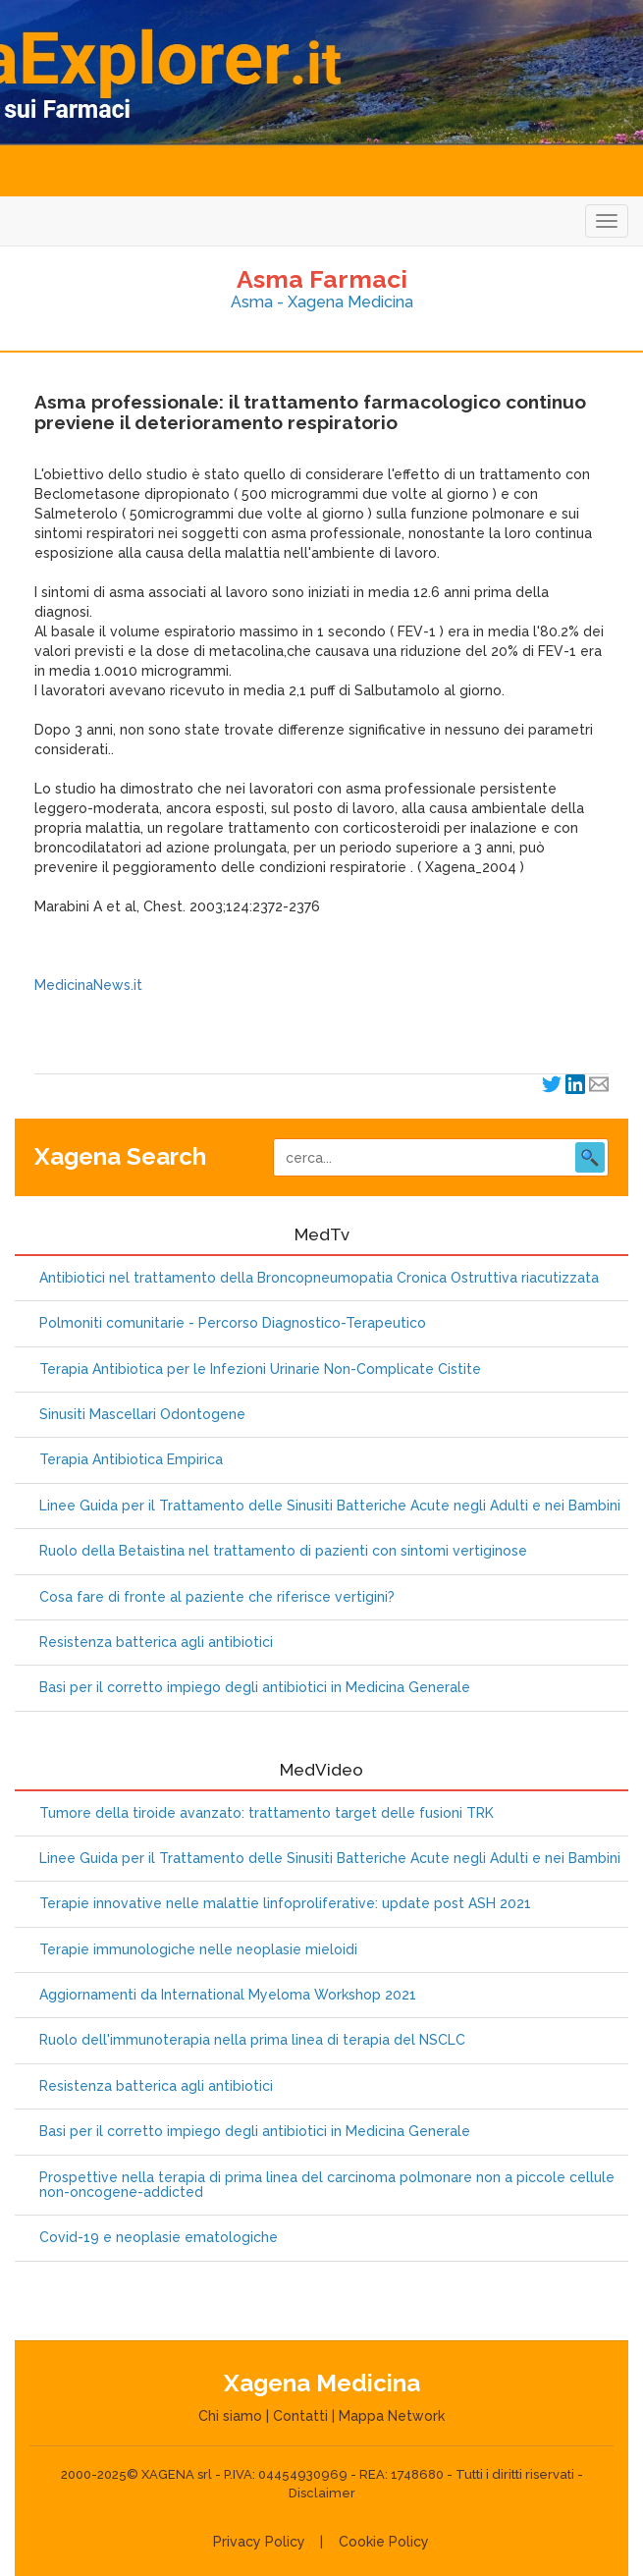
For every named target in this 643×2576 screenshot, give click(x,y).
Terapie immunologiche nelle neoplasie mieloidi (198, 1950)
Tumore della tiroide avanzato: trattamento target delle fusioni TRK (266, 1813)
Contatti (300, 2416)
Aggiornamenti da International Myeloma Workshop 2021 (227, 1995)
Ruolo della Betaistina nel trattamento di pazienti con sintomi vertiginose (283, 1551)
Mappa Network (392, 2416)
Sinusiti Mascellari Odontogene (142, 1414)
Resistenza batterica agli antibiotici (156, 1642)
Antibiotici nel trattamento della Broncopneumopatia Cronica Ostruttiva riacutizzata (319, 1278)
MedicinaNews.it (88, 985)
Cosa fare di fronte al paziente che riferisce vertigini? (217, 1597)
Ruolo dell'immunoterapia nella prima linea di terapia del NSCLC (252, 2040)
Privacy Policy (259, 2541)
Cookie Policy (384, 2541)
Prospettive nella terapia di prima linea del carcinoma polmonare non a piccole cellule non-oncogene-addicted (327, 2185)
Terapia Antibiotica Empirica (131, 1459)
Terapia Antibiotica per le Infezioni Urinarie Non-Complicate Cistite (260, 1369)
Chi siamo (230, 2416)
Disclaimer (322, 2493)
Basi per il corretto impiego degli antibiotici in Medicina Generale (254, 1687)
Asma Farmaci (322, 279)
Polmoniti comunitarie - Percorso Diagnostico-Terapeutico (232, 1323)
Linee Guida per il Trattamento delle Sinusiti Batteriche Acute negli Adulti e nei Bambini (329, 1506)
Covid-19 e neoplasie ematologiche (158, 2237)
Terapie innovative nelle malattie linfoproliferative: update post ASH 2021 (285, 1903)
